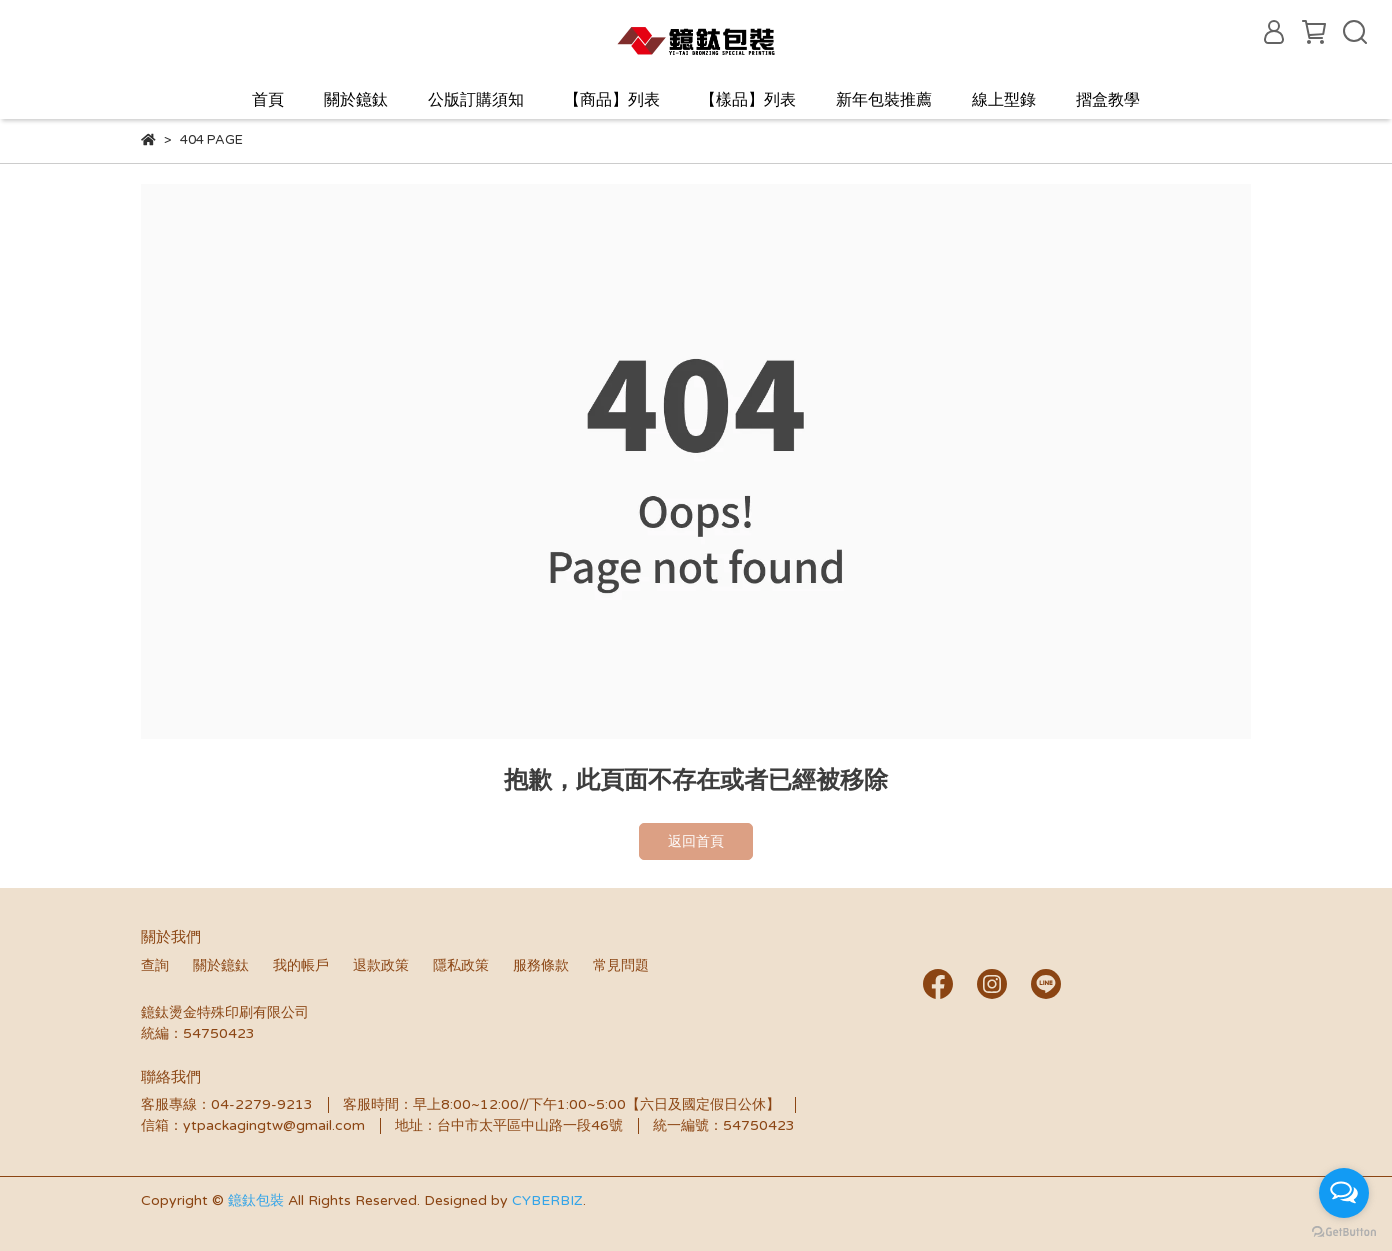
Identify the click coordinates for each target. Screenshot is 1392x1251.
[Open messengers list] (1344, 1193)
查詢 (155, 965)
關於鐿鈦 (356, 100)
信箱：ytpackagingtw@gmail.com (253, 1125)
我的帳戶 (301, 965)
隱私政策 (461, 965)
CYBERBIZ (547, 1200)
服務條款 (541, 965)
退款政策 (381, 965)
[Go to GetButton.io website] (1344, 1231)
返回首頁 (696, 841)
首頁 (268, 100)
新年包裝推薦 (884, 100)
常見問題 (621, 965)
